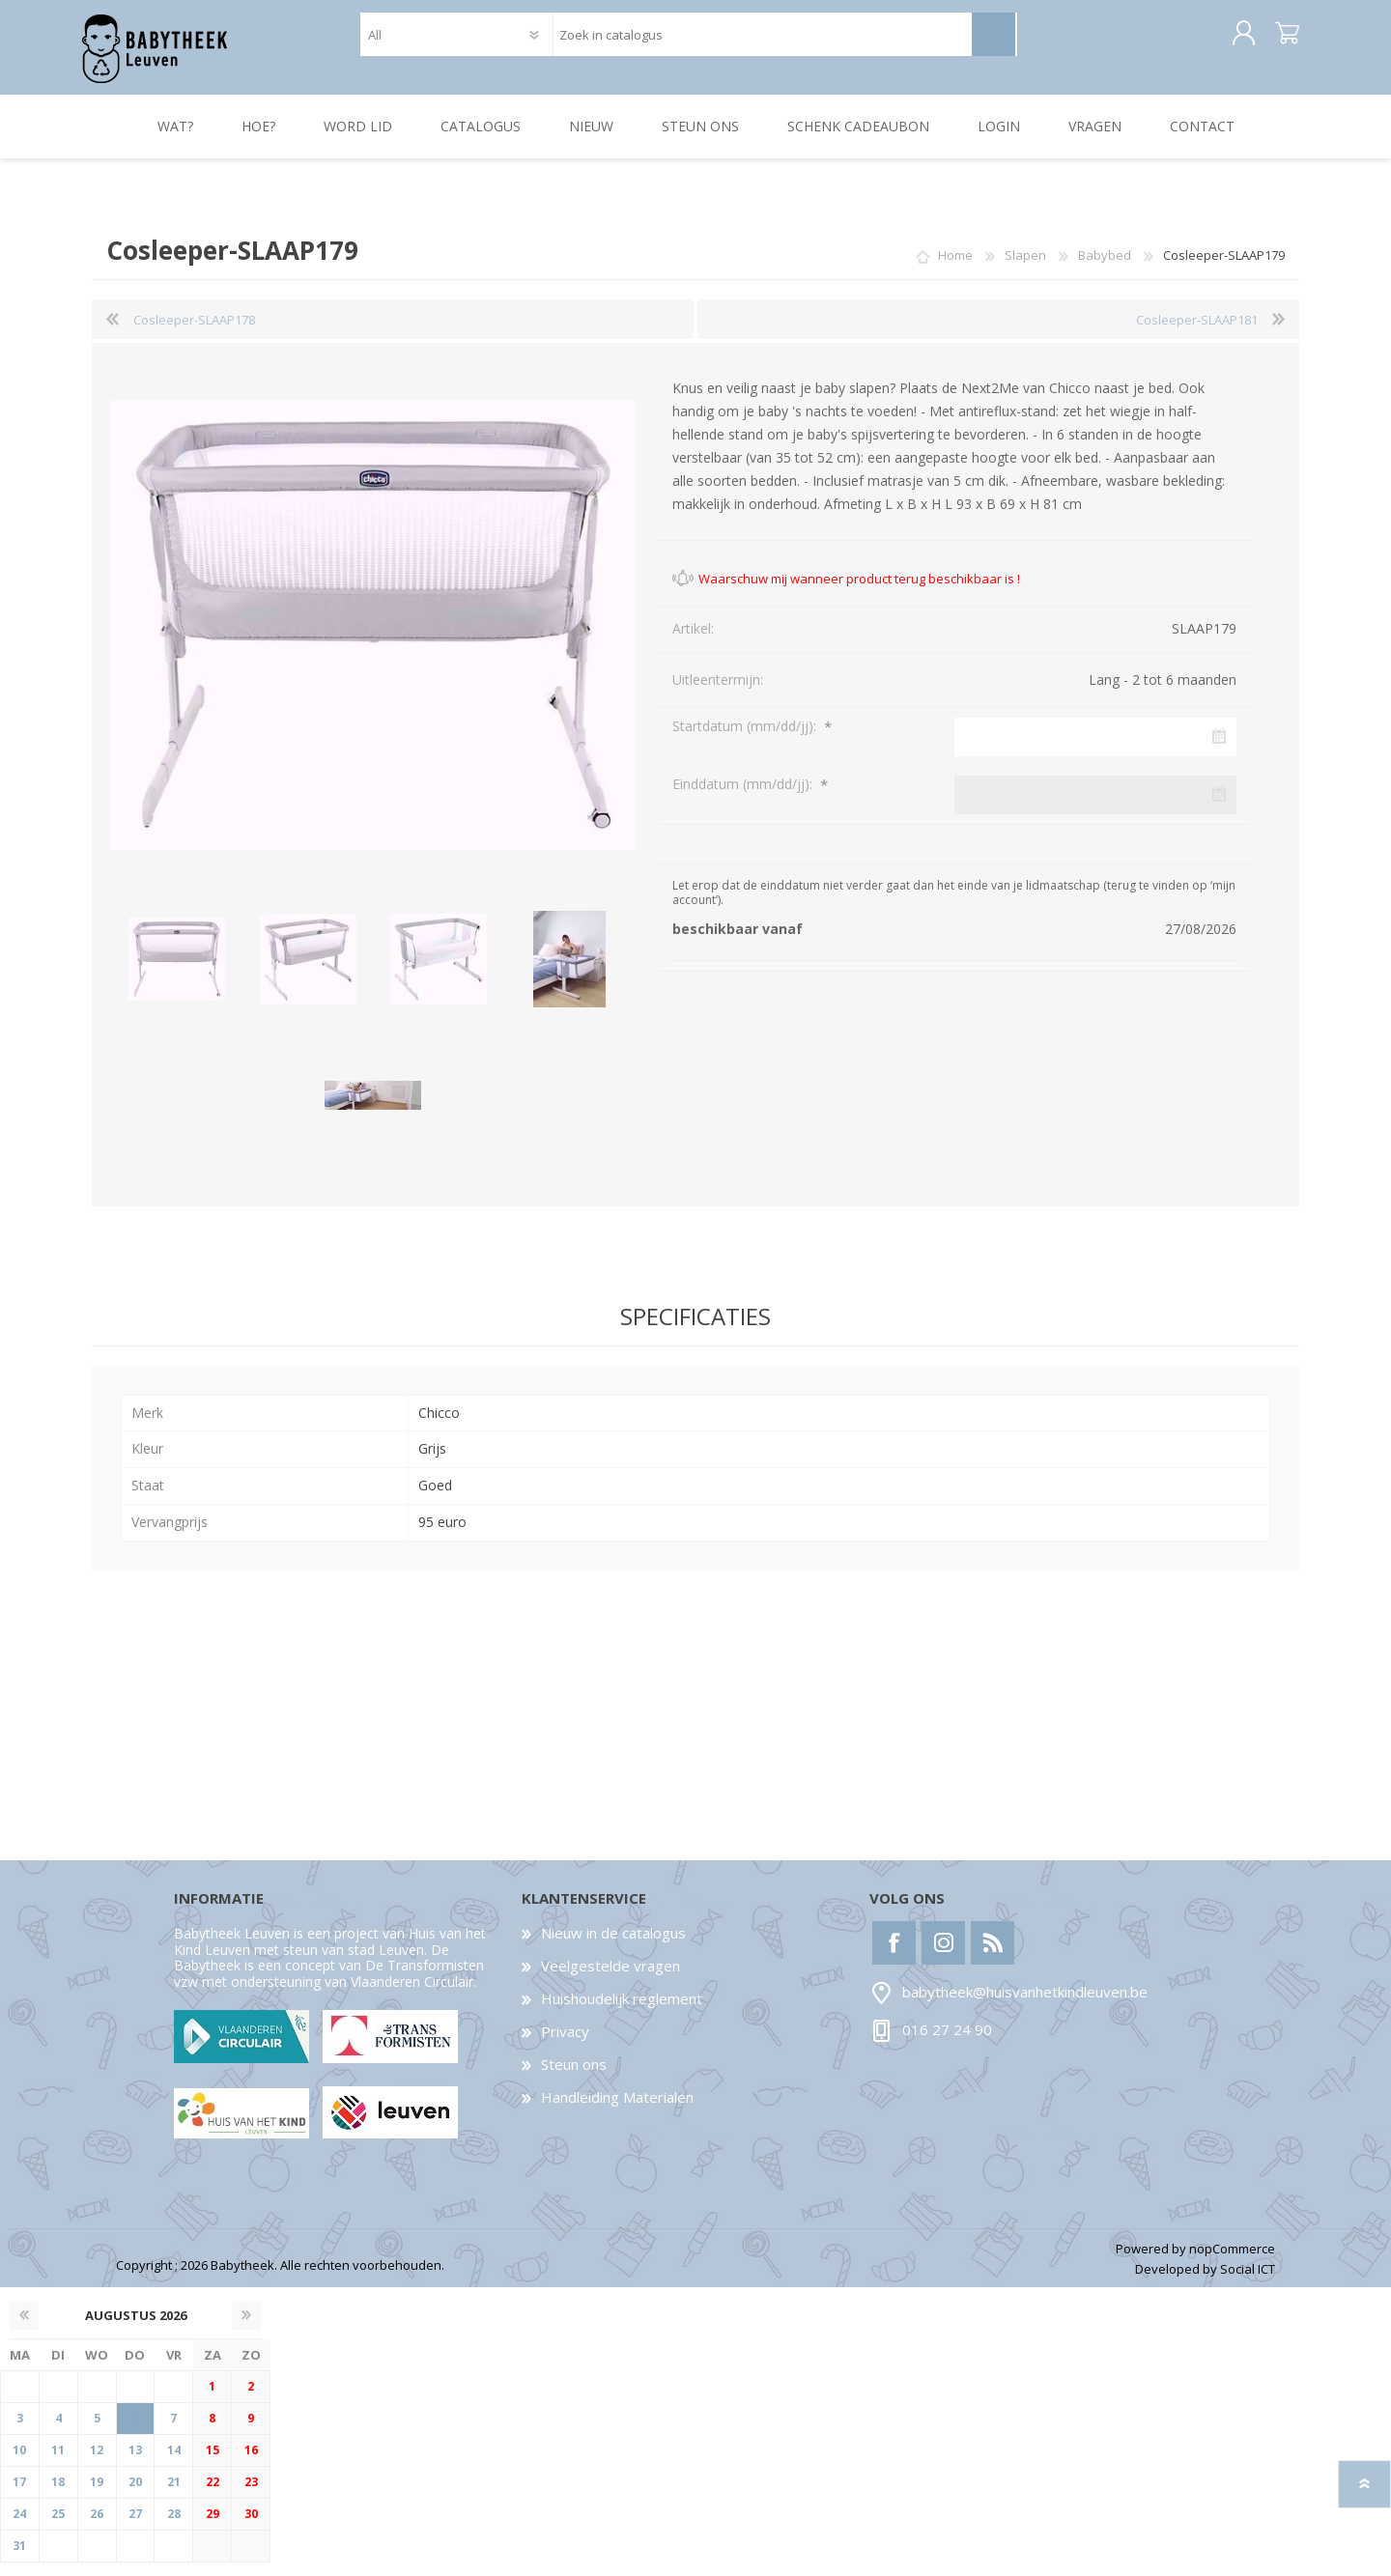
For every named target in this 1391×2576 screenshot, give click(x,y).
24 (19, 2527)
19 (96, 2495)
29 (212, 2527)
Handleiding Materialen (617, 2110)
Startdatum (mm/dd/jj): (746, 739)
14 (174, 2463)
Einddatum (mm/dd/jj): (744, 797)
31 (19, 2559)
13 (135, 2463)
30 (251, 2527)
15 (212, 2463)
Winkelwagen (1277, 40)
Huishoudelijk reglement (621, 2012)
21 (174, 2495)
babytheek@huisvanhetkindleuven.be (1025, 2005)
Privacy (565, 2044)
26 (96, 2527)
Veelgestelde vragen (610, 1979)
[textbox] (762, 41)
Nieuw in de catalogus (613, 1946)
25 (58, 2527)
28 (174, 2527)
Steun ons (574, 2077)
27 (135, 2527)
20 (135, 2495)
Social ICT (1247, 2282)
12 (96, 2463)
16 (251, 2463)
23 (251, 2495)
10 (19, 2463)
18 (58, 2495)
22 (212, 2495)
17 (19, 2495)
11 (58, 2463)
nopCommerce (1232, 2262)
